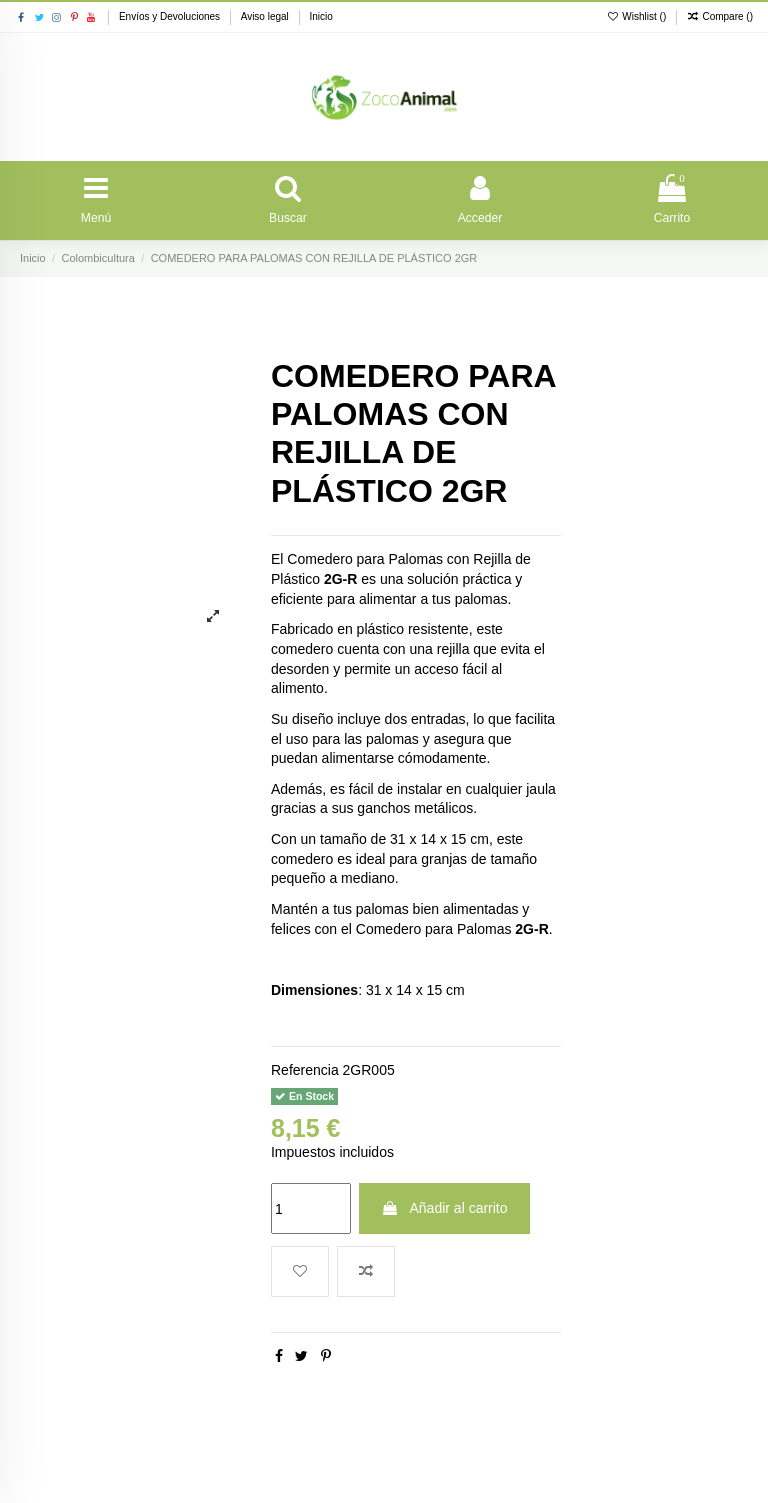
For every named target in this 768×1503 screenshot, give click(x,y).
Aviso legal (266, 16)
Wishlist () (638, 16)
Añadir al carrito (444, 1216)
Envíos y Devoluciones (171, 16)
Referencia (305, 1077)
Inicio (320, 16)
